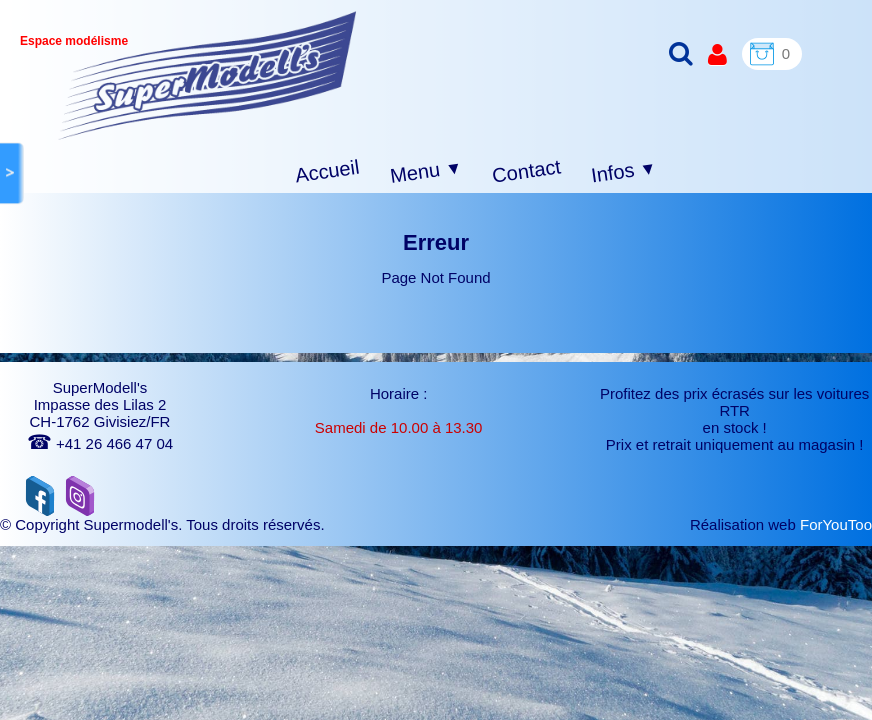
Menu (426, 172)
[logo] (207, 75)
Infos (624, 172)
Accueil (327, 171)
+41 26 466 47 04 (100, 443)
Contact (526, 170)
